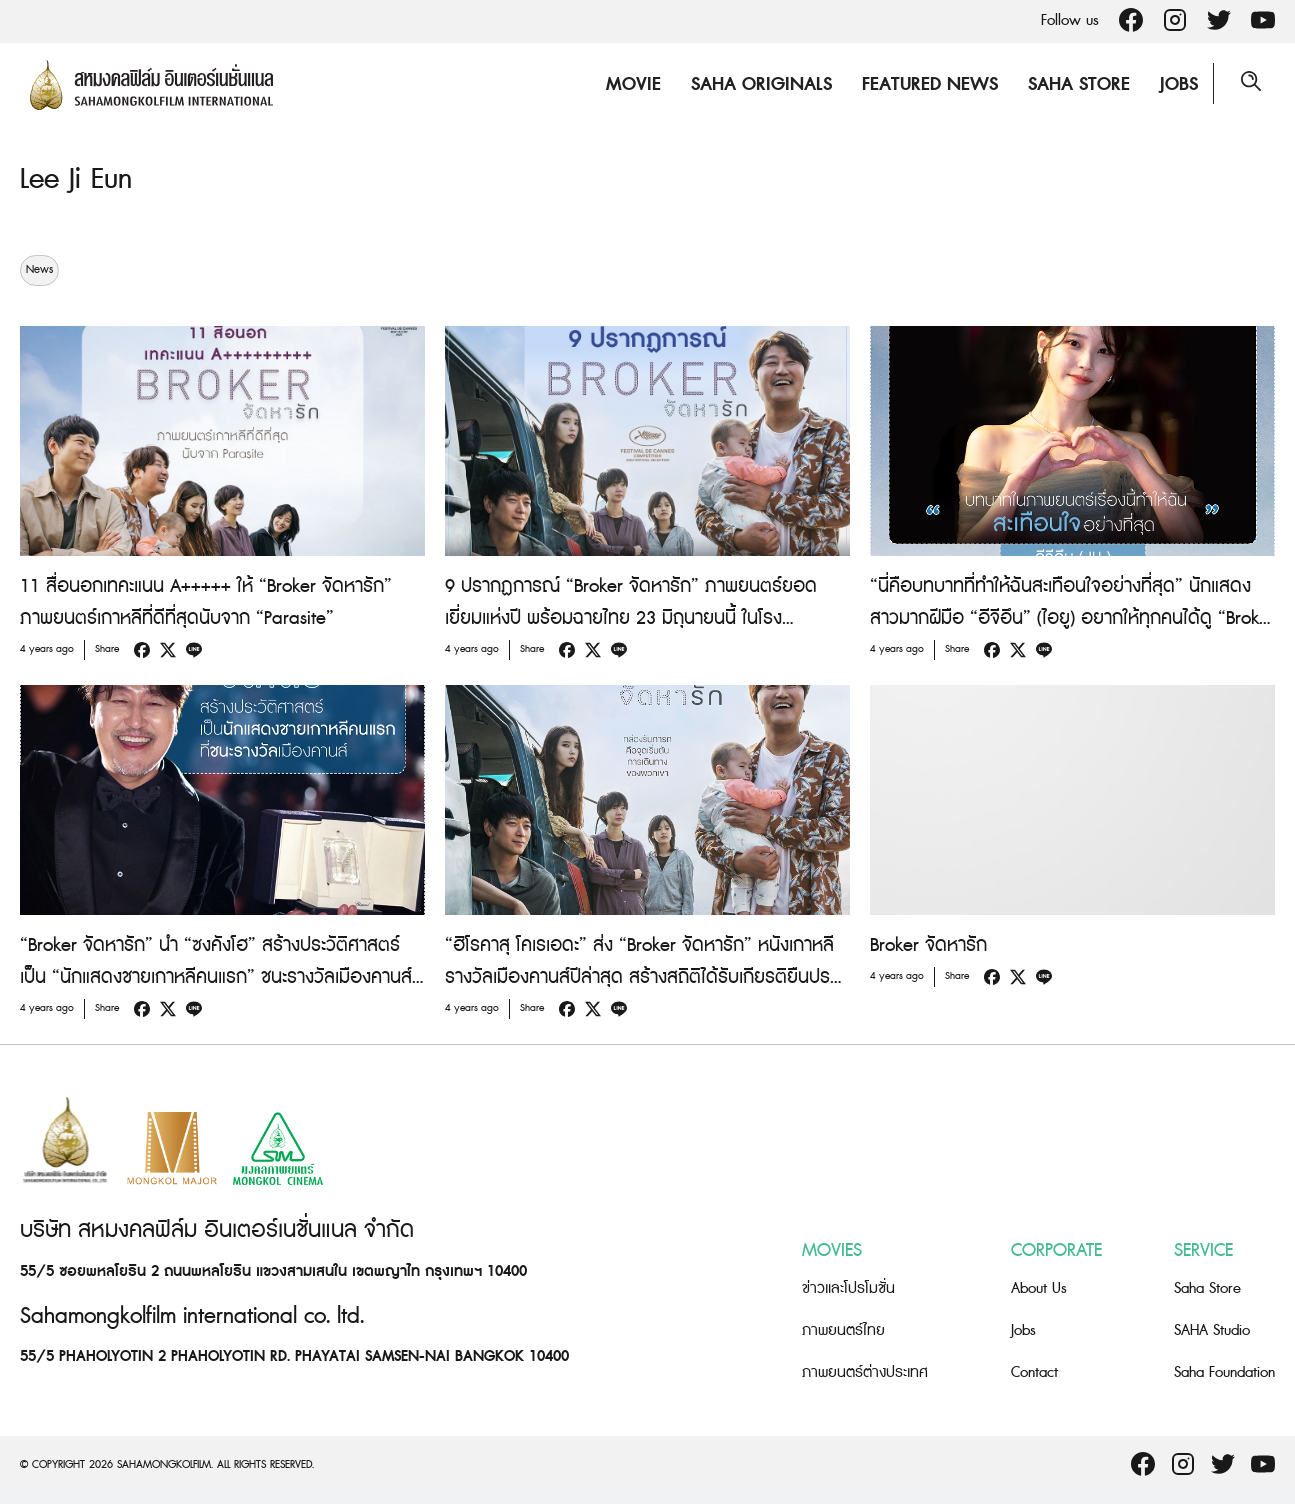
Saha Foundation (1224, 1372)
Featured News (927, 84)
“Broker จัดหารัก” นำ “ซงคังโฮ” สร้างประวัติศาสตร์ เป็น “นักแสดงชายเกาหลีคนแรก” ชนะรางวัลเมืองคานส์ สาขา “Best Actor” (216, 977)
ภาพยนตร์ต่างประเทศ (865, 1372)
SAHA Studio (1212, 1330)
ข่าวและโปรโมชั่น (848, 1288)
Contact (1034, 1372)
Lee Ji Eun (78, 179)
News (39, 270)
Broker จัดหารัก (928, 945)
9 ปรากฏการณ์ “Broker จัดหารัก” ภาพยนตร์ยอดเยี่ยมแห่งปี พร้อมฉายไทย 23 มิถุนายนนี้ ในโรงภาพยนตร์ (631, 618)
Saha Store (1076, 84)
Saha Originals (758, 84)
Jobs (1176, 84)
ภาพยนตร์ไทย (843, 1330)
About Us (1039, 1288)
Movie (630, 84)
